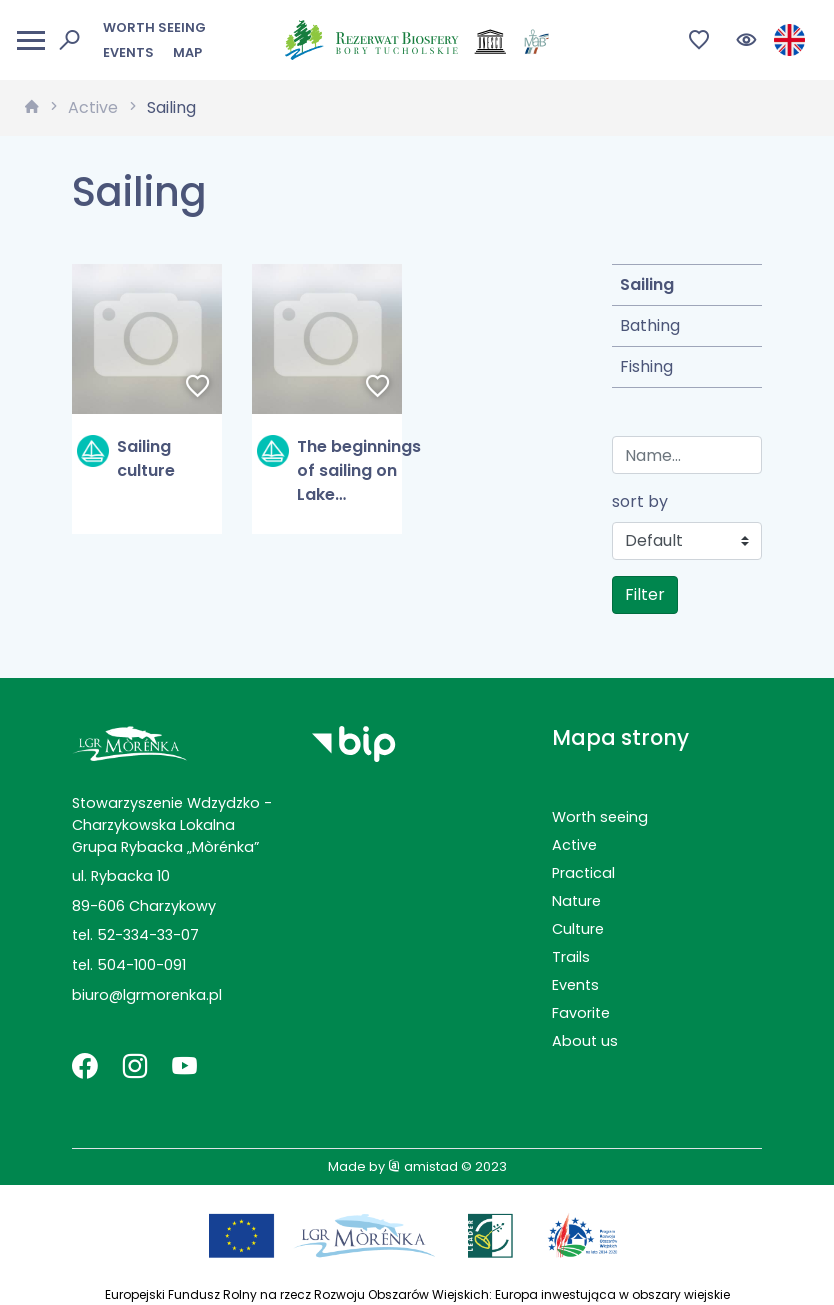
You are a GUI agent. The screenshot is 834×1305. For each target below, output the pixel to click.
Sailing (171, 107)
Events (128, 52)
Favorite (581, 1013)
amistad (423, 1166)
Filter (645, 594)
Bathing (650, 325)
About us (585, 1041)
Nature (576, 901)
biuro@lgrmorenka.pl (147, 995)
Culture (578, 929)
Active (93, 107)
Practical (583, 873)
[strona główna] (32, 108)
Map (187, 52)
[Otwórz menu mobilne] (31, 40)
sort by (640, 501)
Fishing (646, 366)
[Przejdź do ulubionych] (699, 40)
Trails (571, 957)
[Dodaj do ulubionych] (198, 388)
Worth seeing (154, 27)
